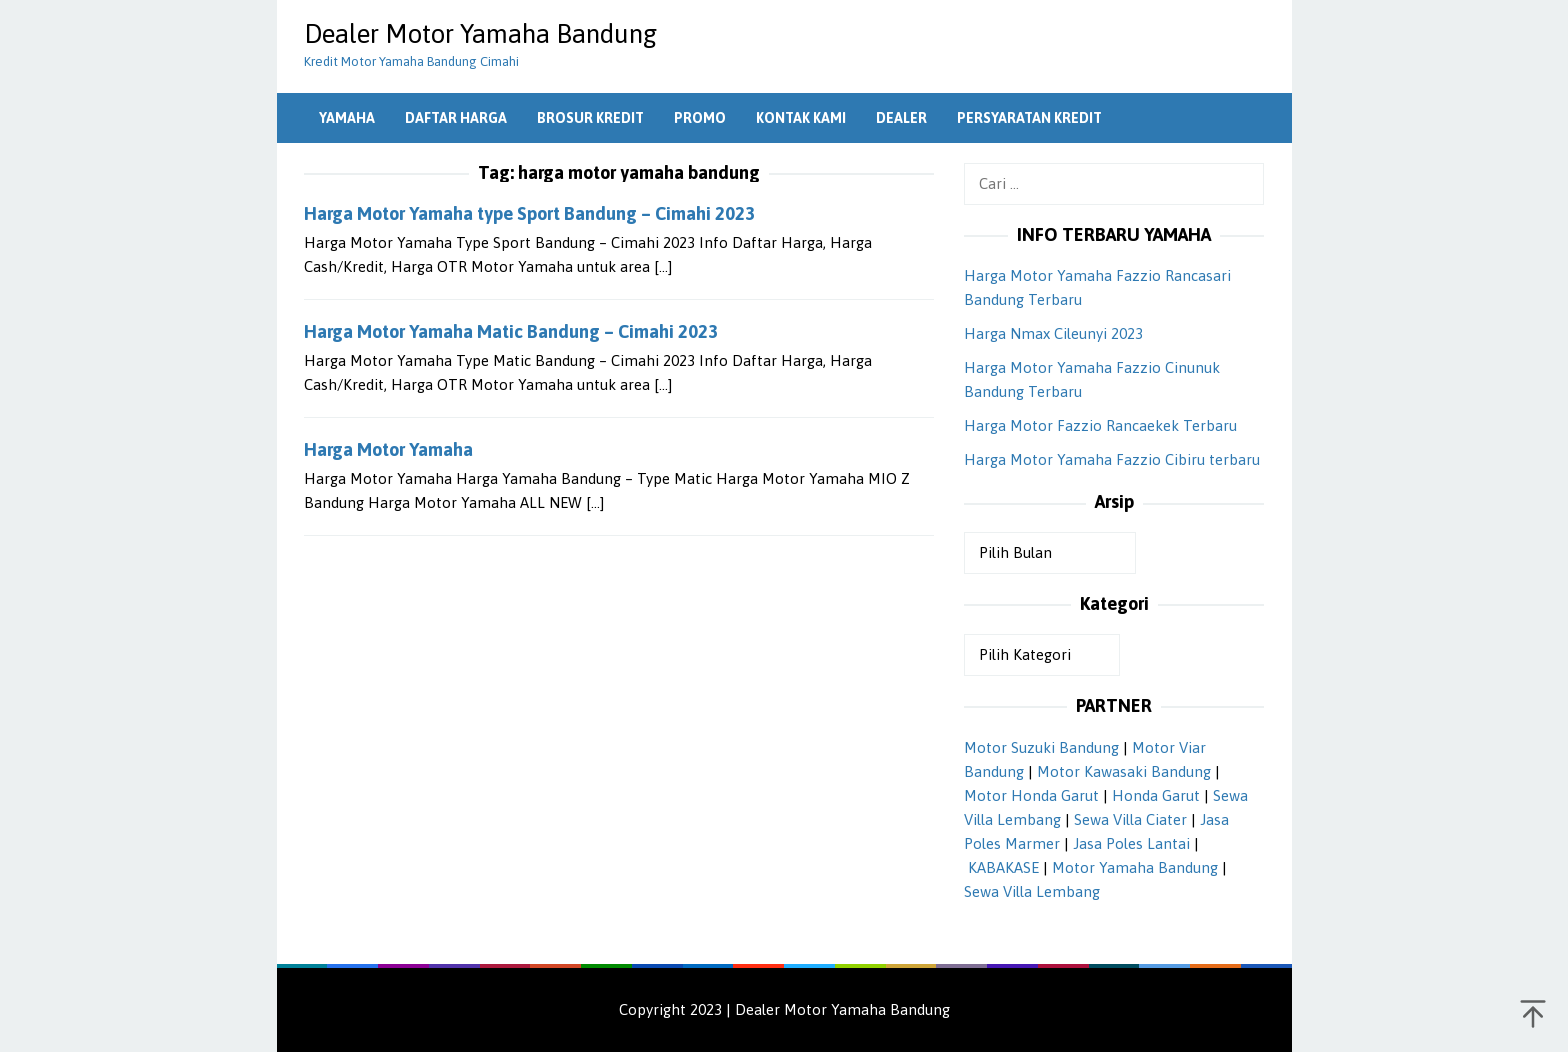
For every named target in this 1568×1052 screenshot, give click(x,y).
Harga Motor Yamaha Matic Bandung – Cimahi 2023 (511, 331)
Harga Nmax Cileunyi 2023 (1053, 333)
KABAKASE (1003, 867)
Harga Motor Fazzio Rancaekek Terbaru (1100, 425)
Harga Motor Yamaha (388, 449)
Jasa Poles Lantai (1131, 843)
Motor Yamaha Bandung (1135, 867)
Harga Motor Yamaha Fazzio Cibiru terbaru (1112, 459)
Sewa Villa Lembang (1032, 891)
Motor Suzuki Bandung (1041, 747)
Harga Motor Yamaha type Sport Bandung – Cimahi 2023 (529, 213)
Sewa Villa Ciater (1130, 819)
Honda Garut (1156, 795)
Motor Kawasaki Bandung (1124, 771)
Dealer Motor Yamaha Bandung (480, 34)
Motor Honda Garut (1031, 795)
